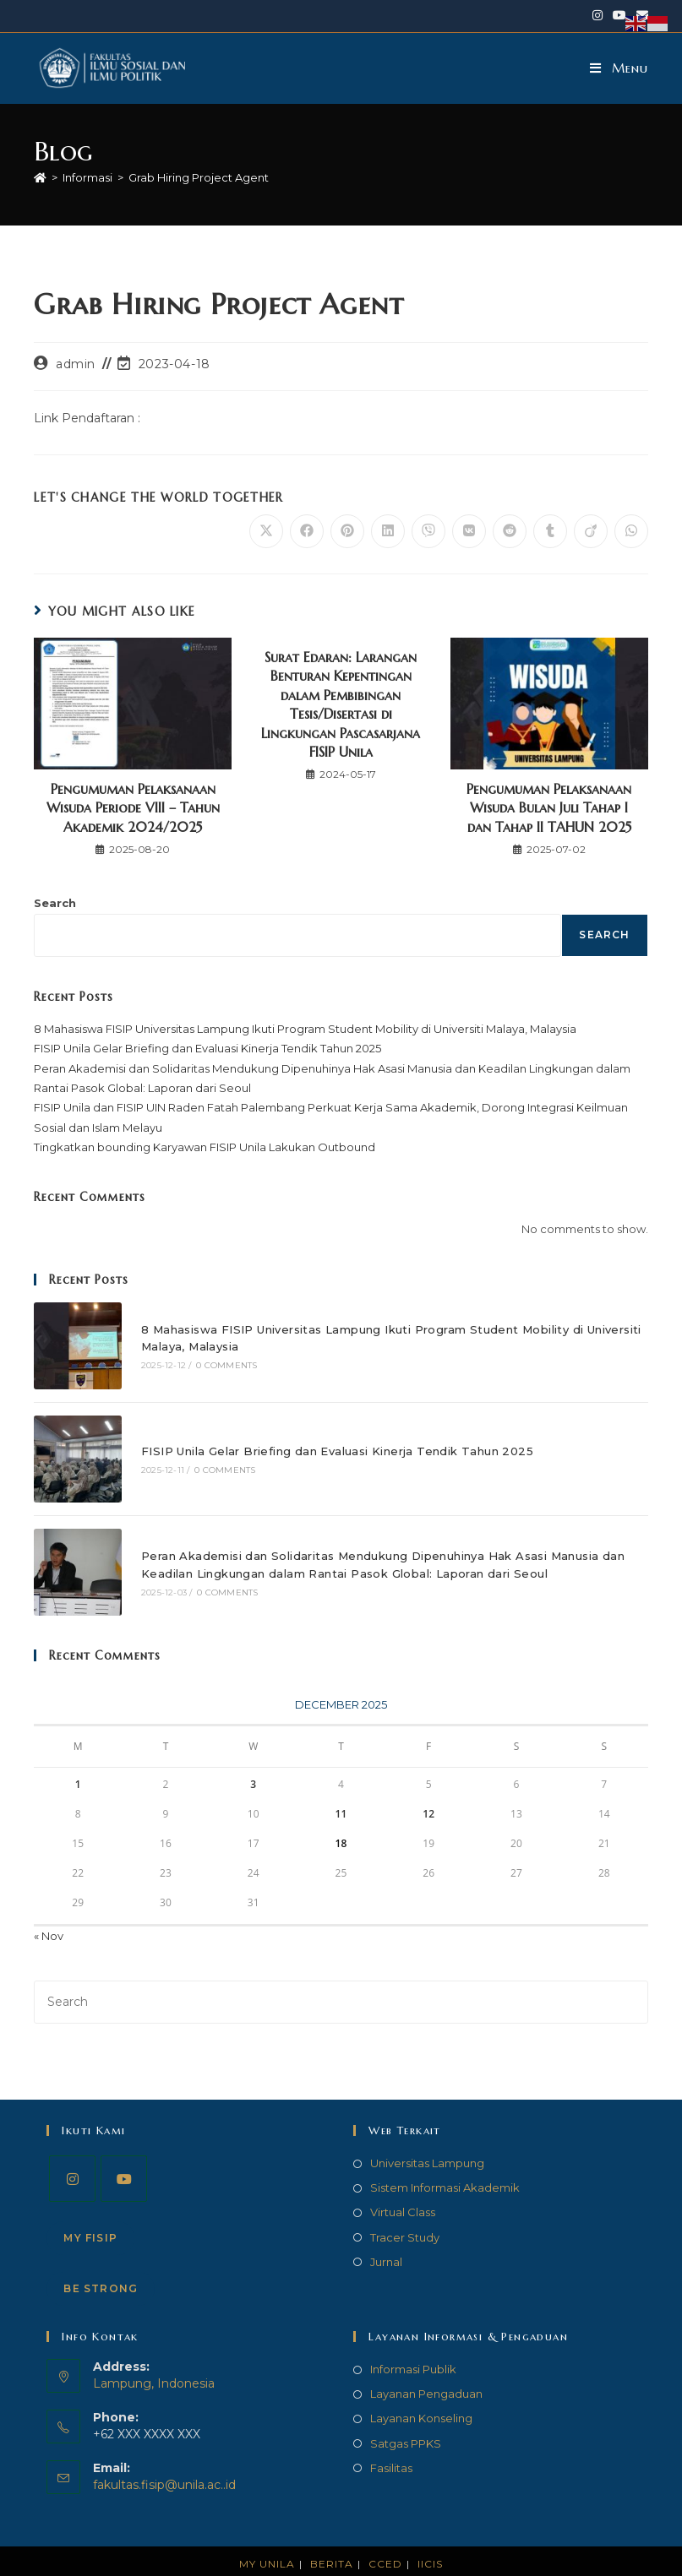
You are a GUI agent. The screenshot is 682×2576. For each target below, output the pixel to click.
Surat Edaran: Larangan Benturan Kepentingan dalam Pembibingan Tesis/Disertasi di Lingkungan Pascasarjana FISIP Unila (340, 704)
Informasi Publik (413, 2340)
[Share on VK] (469, 531)
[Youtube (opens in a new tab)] (619, 16)
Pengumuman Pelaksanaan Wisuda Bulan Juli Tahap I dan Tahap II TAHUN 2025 (548, 807)
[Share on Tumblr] (550, 531)
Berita (331, 2535)
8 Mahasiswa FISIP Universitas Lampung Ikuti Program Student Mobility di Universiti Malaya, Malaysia (305, 1028)
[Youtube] (124, 2150)
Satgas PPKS (405, 2414)
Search (55, 903)
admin (75, 364)
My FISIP (90, 2209)
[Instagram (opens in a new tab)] (597, 16)
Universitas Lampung (427, 2134)
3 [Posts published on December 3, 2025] (253, 1756)
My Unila (267, 2535)
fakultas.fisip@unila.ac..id (164, 2456)
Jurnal (386, 2233)
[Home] (40, 177)
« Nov (48, 1908)
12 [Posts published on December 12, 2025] (428, 1786)
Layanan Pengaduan (426, 2365)
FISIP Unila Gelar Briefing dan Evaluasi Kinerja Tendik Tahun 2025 (207, 1048)
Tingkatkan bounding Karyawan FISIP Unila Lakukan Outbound (204, 1147)
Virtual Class (402, 2183)
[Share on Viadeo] (591, 531)
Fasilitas (391, 2439)
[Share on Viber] (428, 531)
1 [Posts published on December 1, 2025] (78, 1756)
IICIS (430, 2535)
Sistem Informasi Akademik (445, 2159)
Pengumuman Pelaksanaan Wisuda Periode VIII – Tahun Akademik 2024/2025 (133, 807)
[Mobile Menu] (619, 68)
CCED (385, 2535)
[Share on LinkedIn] (388, 531)
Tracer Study (404, 2208)
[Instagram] (72, 2150)
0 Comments (215, 1361)
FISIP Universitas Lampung (399, 2558)
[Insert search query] (340, 1973)
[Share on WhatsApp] (631, 531)
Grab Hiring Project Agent (198, 177)
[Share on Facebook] (307, 531)
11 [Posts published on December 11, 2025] (341, 1786)
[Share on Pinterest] (347, 531)
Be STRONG (100, 2259)
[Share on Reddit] (510, 531)
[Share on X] (266, 531)
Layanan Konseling (421, 2389)
